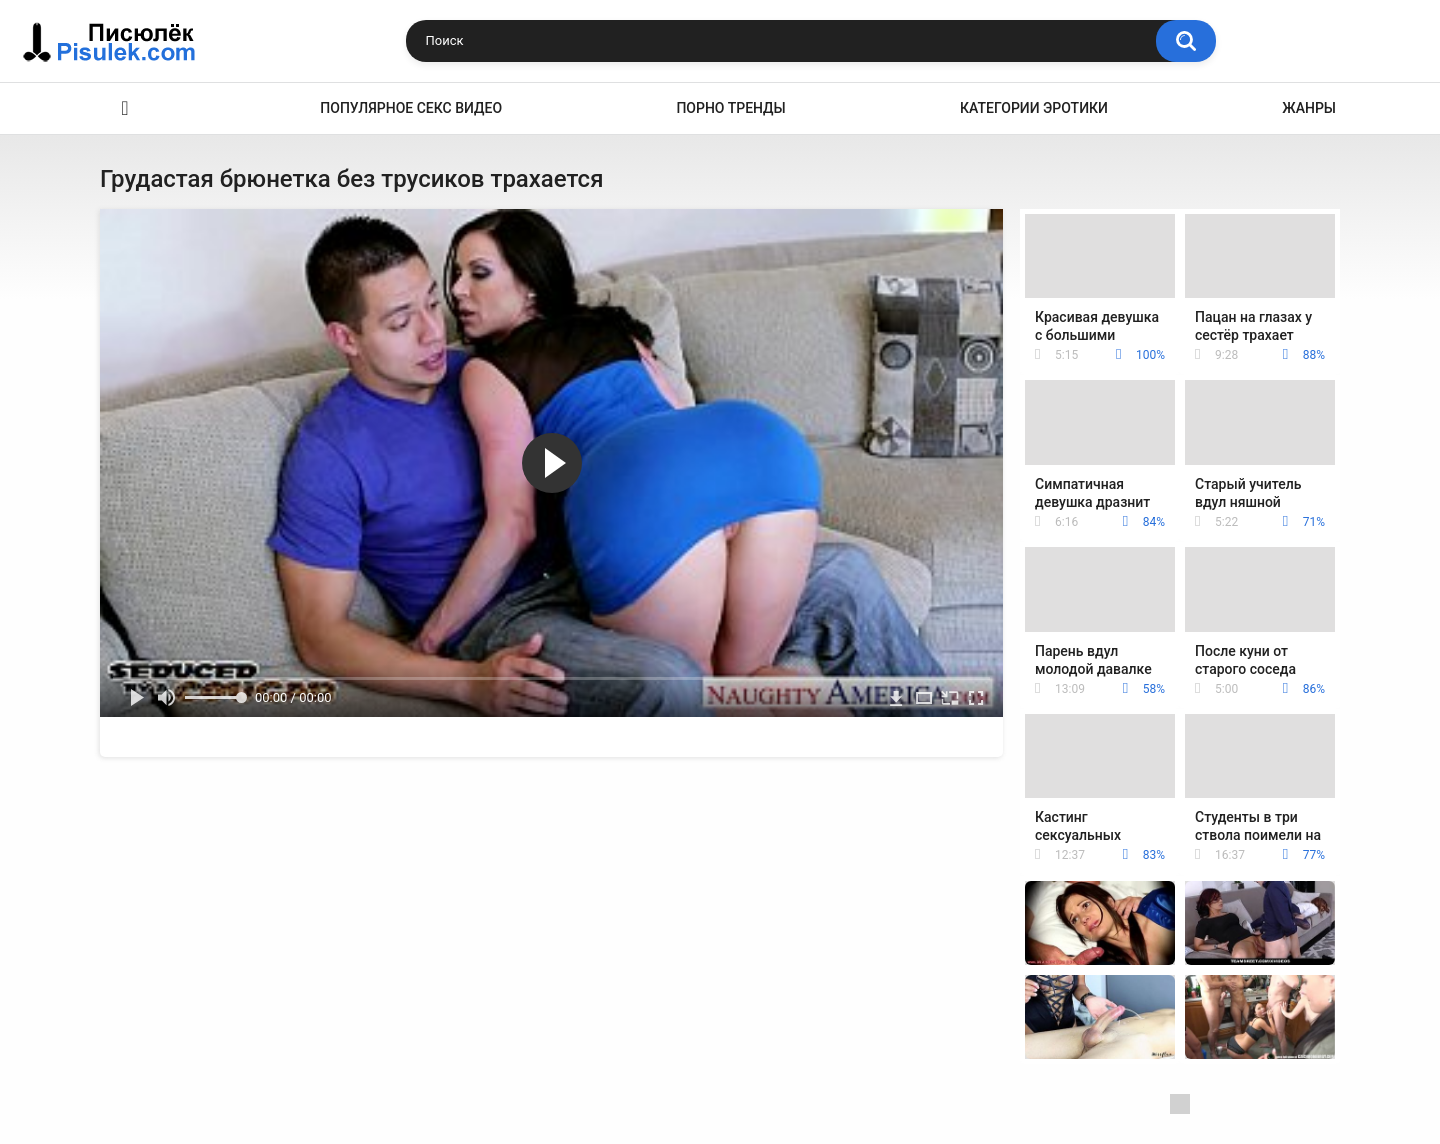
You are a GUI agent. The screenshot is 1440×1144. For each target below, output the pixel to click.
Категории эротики (1034, 108)
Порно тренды (730, 108)
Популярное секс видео (411, 108)
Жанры (1309, 108)
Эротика (125, 108)
